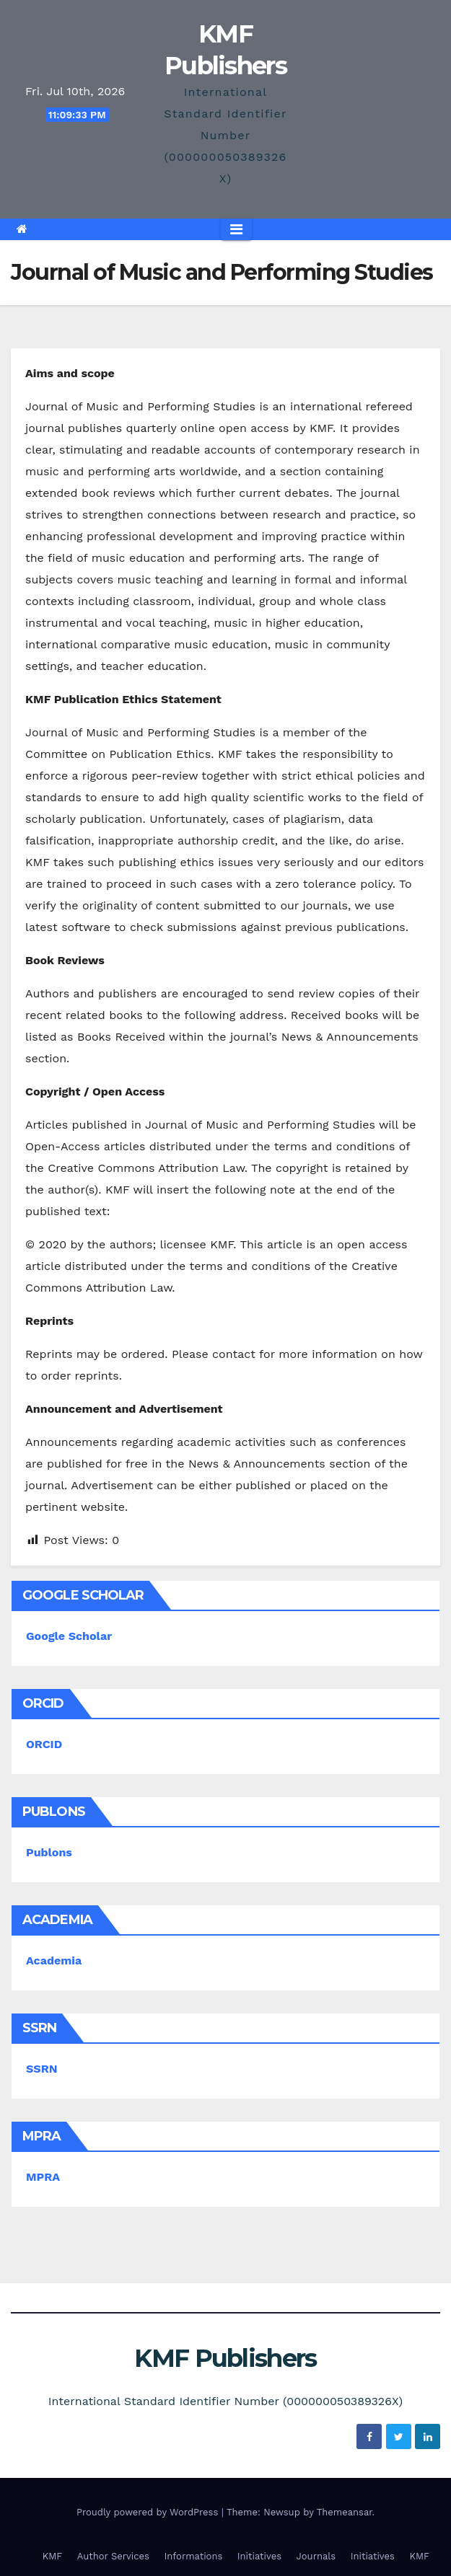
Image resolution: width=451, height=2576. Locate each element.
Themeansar (344, 2512)
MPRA (43, 2177)
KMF (53, 2556)
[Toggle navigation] (236, 229)
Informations (193, 2556)
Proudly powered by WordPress (149, 2512)
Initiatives (259, 2556)
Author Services (113, 2556)
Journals (316, 2556)
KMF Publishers (225, 2358)
